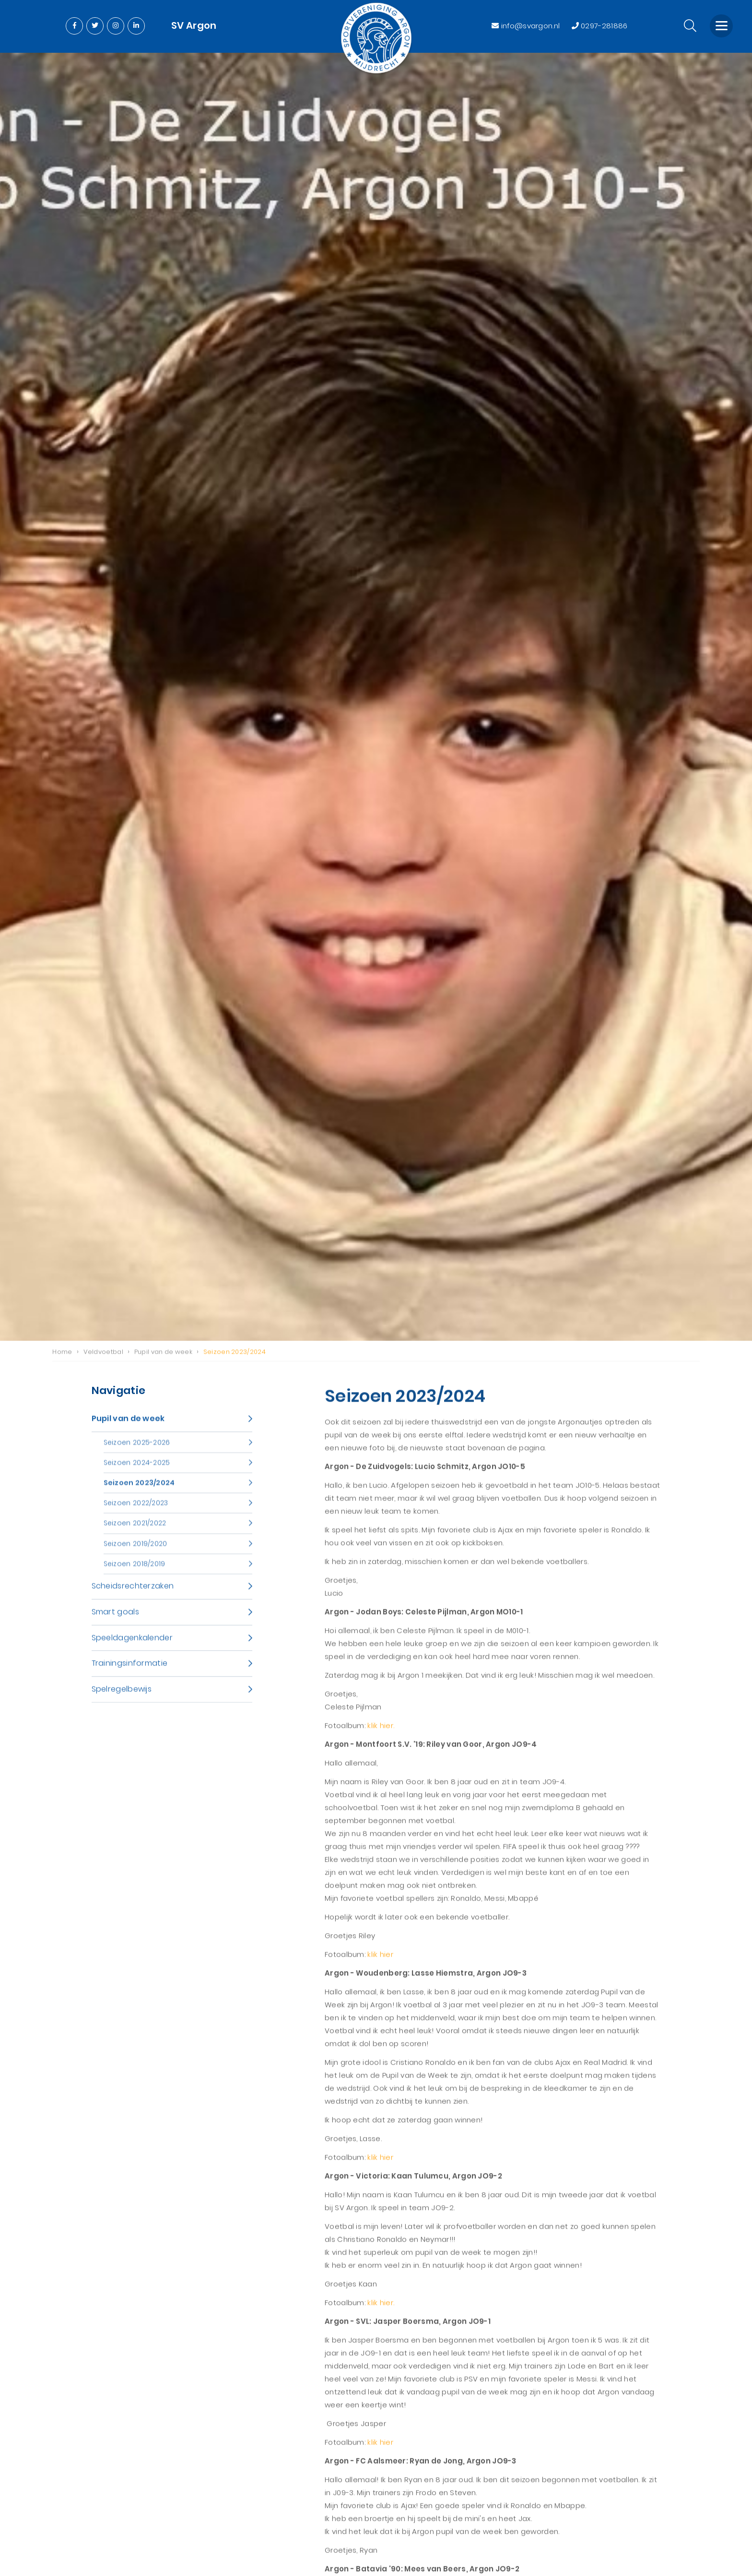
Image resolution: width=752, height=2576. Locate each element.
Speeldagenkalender (132, 1646)
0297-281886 (600, 26)
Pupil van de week (128, 1426)
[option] (376, 697)
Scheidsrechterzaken (133, 1594)
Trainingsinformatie (130, 1672)
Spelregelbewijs (122, 1697)
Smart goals (115, 1620)
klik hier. (380, 1734)
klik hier (380, 1963)
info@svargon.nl (527, 26)
